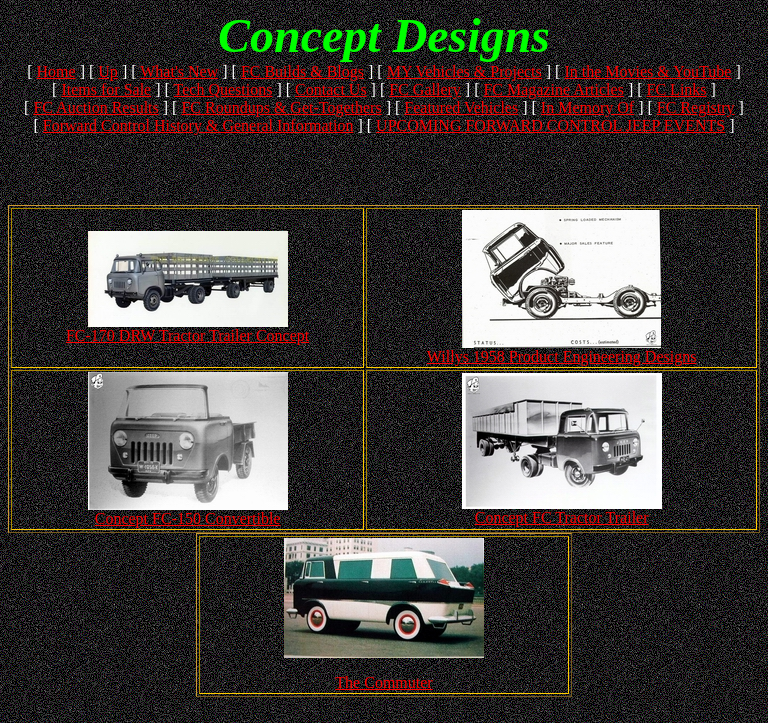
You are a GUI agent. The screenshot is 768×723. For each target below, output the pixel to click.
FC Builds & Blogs (302, 71)
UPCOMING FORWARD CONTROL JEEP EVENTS (550, 125)
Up (108, 71)
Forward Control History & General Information (198, 125)
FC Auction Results (95, 107)
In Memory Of (587, 107)
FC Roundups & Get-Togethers (281, 107)
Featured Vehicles (461, 107)
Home (56, 71)
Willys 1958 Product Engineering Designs (562, 356)
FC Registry (696, 107)
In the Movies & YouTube (647, 71)
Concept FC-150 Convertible (188, 518)
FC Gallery (425, 89)
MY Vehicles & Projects (464, 71)
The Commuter (383, 682)
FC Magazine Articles (553, 89)
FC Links (677, 89)
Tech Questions (223, 89)
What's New (179, 71)
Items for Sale (106, 89)
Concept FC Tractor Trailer (562, 517)
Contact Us (331, 89)
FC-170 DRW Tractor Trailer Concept (187, 335)
